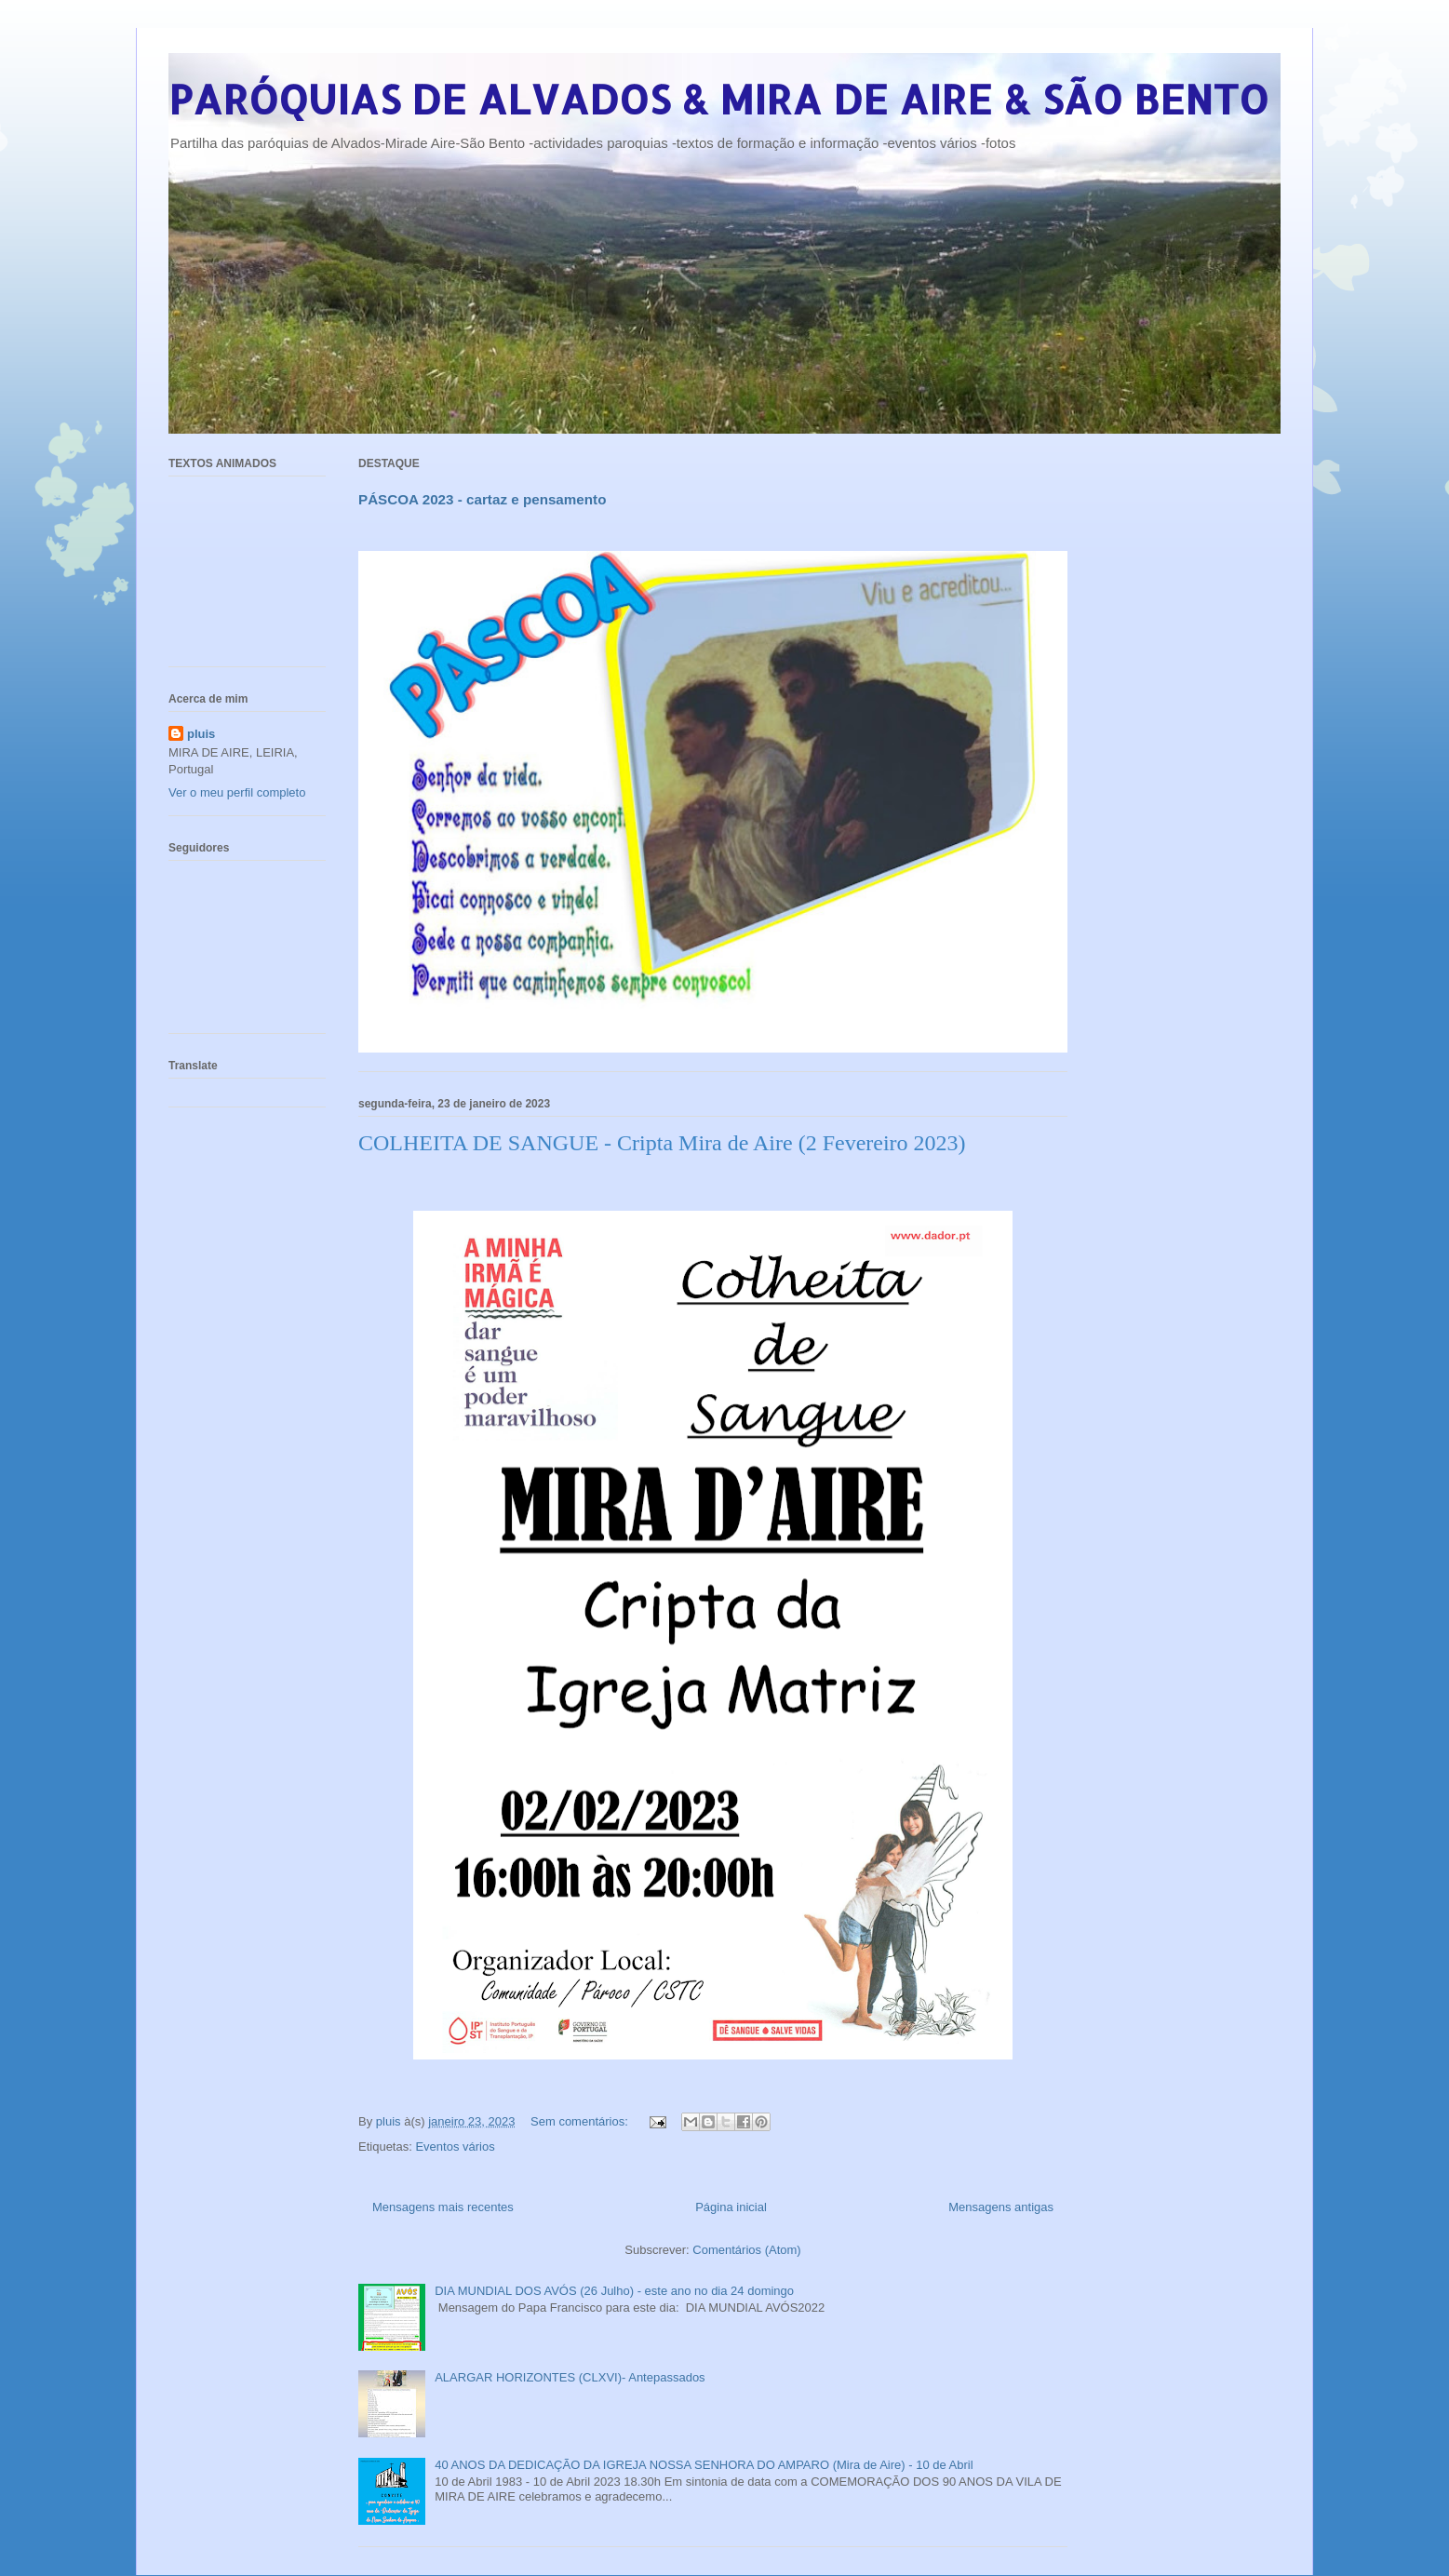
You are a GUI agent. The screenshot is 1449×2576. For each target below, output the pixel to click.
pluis (201, 734)
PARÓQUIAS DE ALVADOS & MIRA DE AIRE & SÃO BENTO (718, 99)
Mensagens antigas (1000, 2207)
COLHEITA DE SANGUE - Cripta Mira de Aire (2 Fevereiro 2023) (662, 1143)
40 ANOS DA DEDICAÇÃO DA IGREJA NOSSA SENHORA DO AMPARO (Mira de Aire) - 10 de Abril (704, 2465)
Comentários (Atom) (746, 2250)
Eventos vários (454, 2146)
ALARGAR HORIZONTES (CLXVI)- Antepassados (569, 2377)
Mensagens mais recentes (443, 2207)
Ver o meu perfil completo (236, 792)
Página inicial (731, 2207)
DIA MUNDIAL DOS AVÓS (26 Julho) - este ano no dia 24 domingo (614, 2291)
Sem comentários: (580, 2121)
